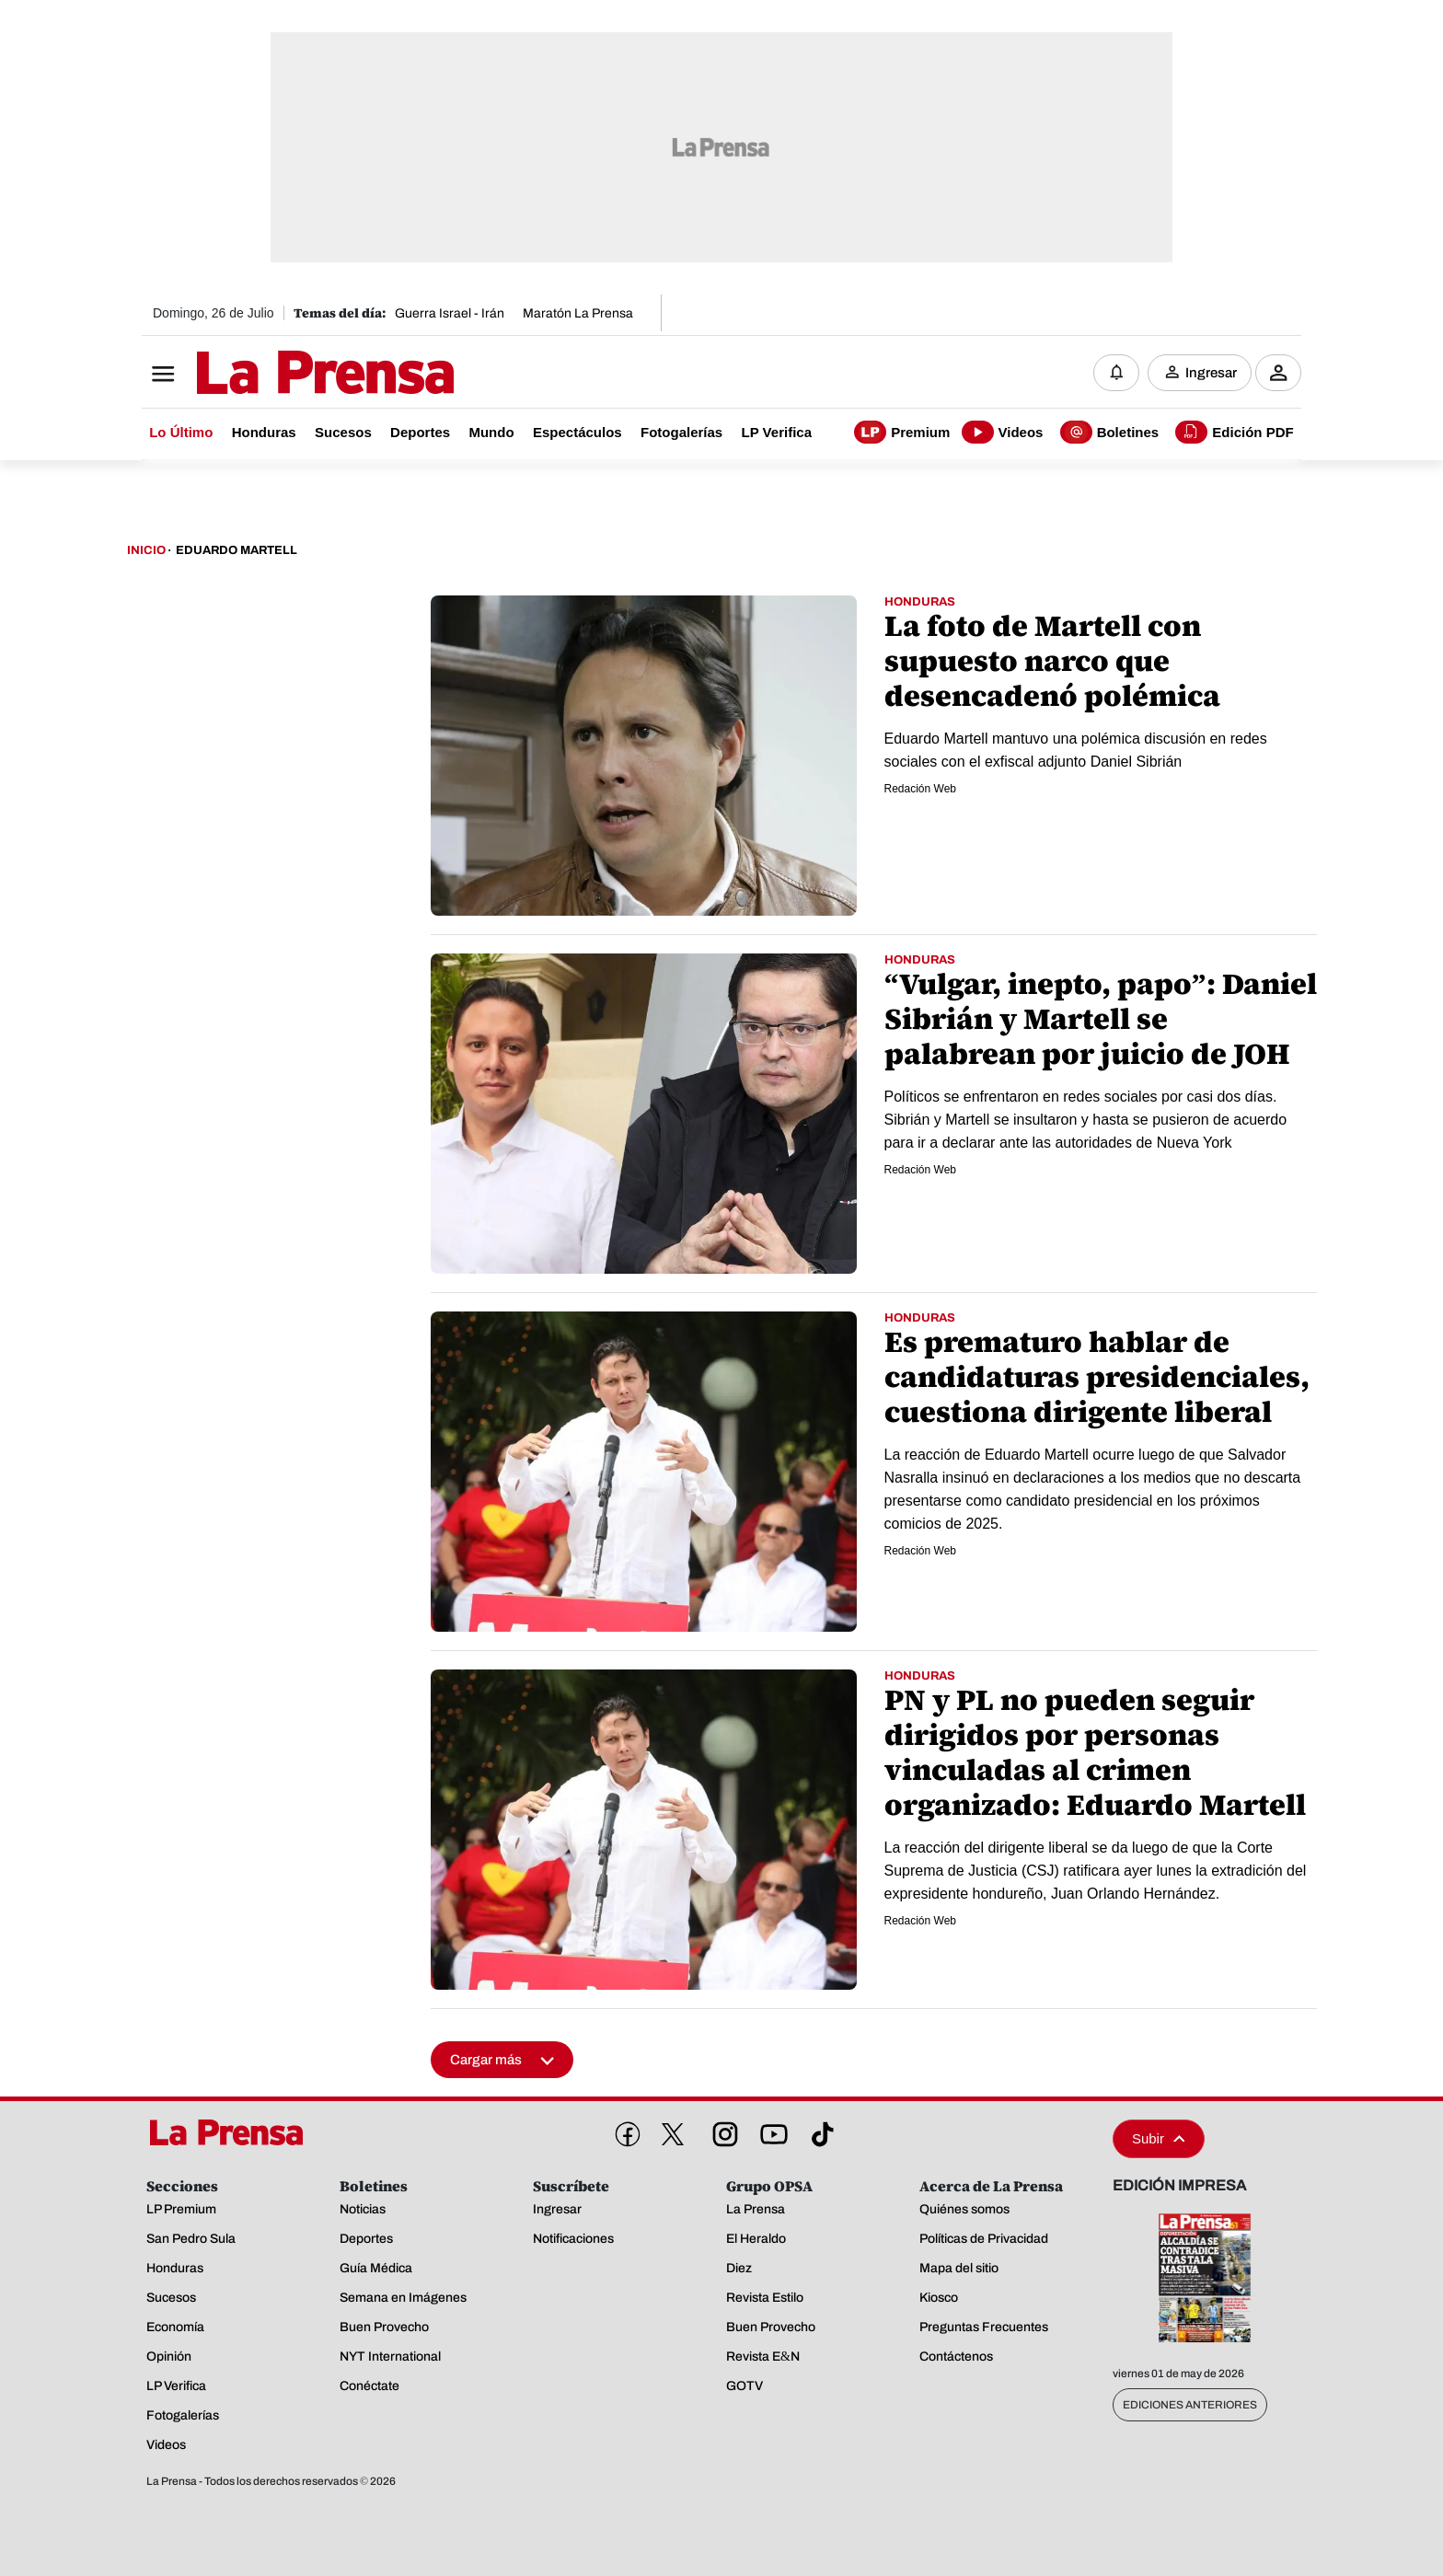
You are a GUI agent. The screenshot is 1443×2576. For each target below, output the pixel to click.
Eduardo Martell (236, 550)
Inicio (146, 550)
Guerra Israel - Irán (449, 313)
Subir (1158, 2138)
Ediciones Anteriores (1190, 2404)
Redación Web (920, 788)
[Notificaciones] (1116, 372)
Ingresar (1211, 372)
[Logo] (280, 375)
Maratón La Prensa (578, 313)
